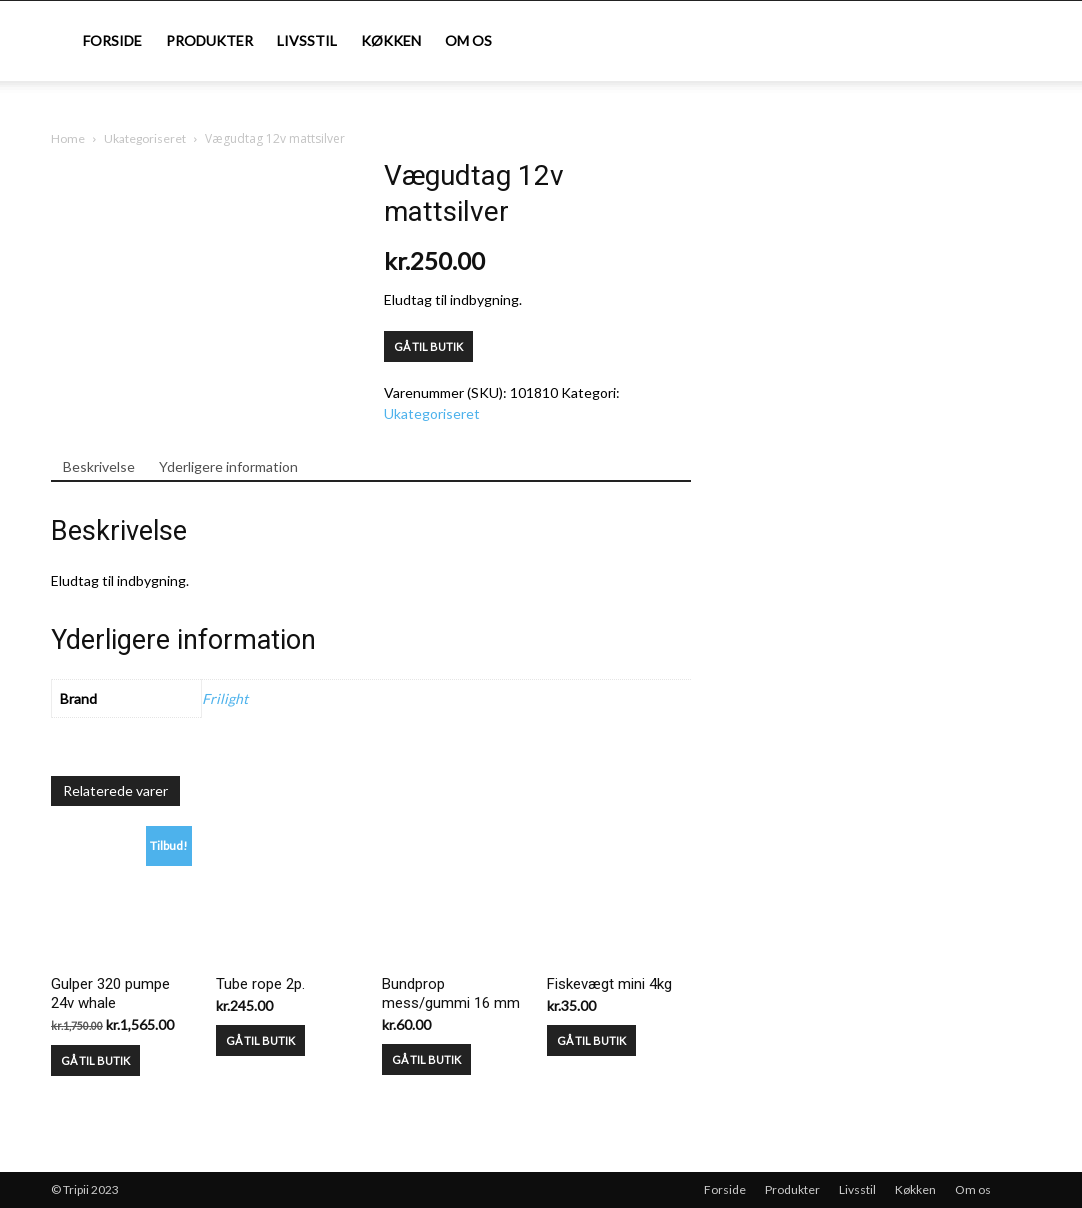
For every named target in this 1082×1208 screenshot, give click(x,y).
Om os (468, 40)
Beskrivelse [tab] (99, 466)
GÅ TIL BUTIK (428, 346)
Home (68, 138)
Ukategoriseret (145, 138)
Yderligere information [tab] (228, 466)
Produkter (209, 40)
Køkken (391, 40)
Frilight (225, 698)
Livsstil (307, 40)
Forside (112, 40)
